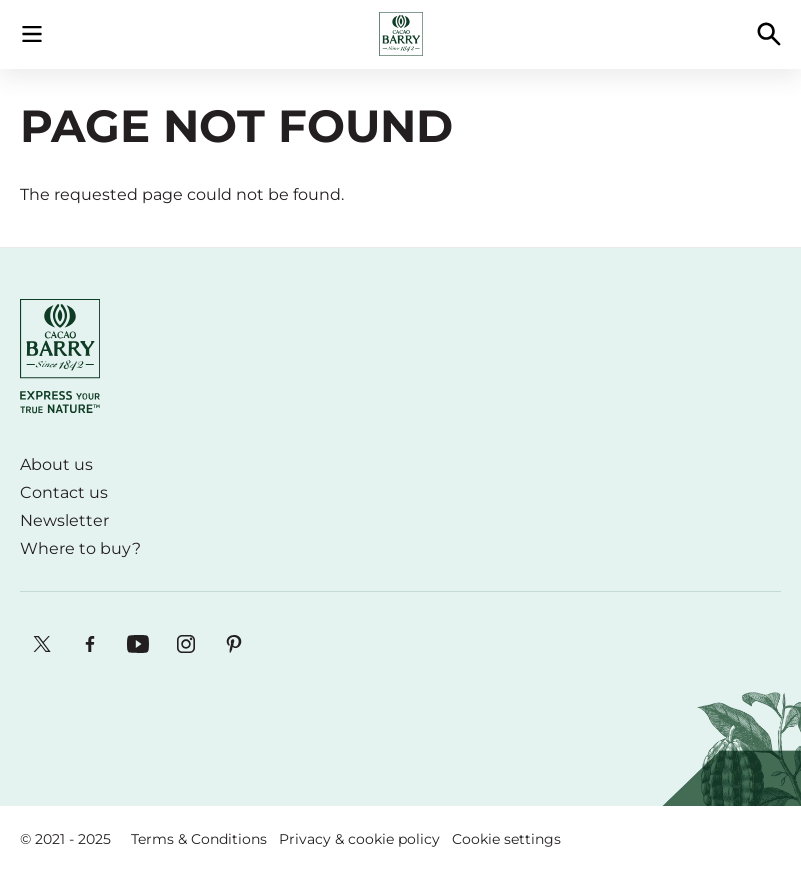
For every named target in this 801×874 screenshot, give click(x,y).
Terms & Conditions (199, 839)
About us (56, 464)
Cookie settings (506, 839)
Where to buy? (80, 548)
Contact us (64, 492)
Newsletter (64, 520)
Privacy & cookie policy (359, 839)
